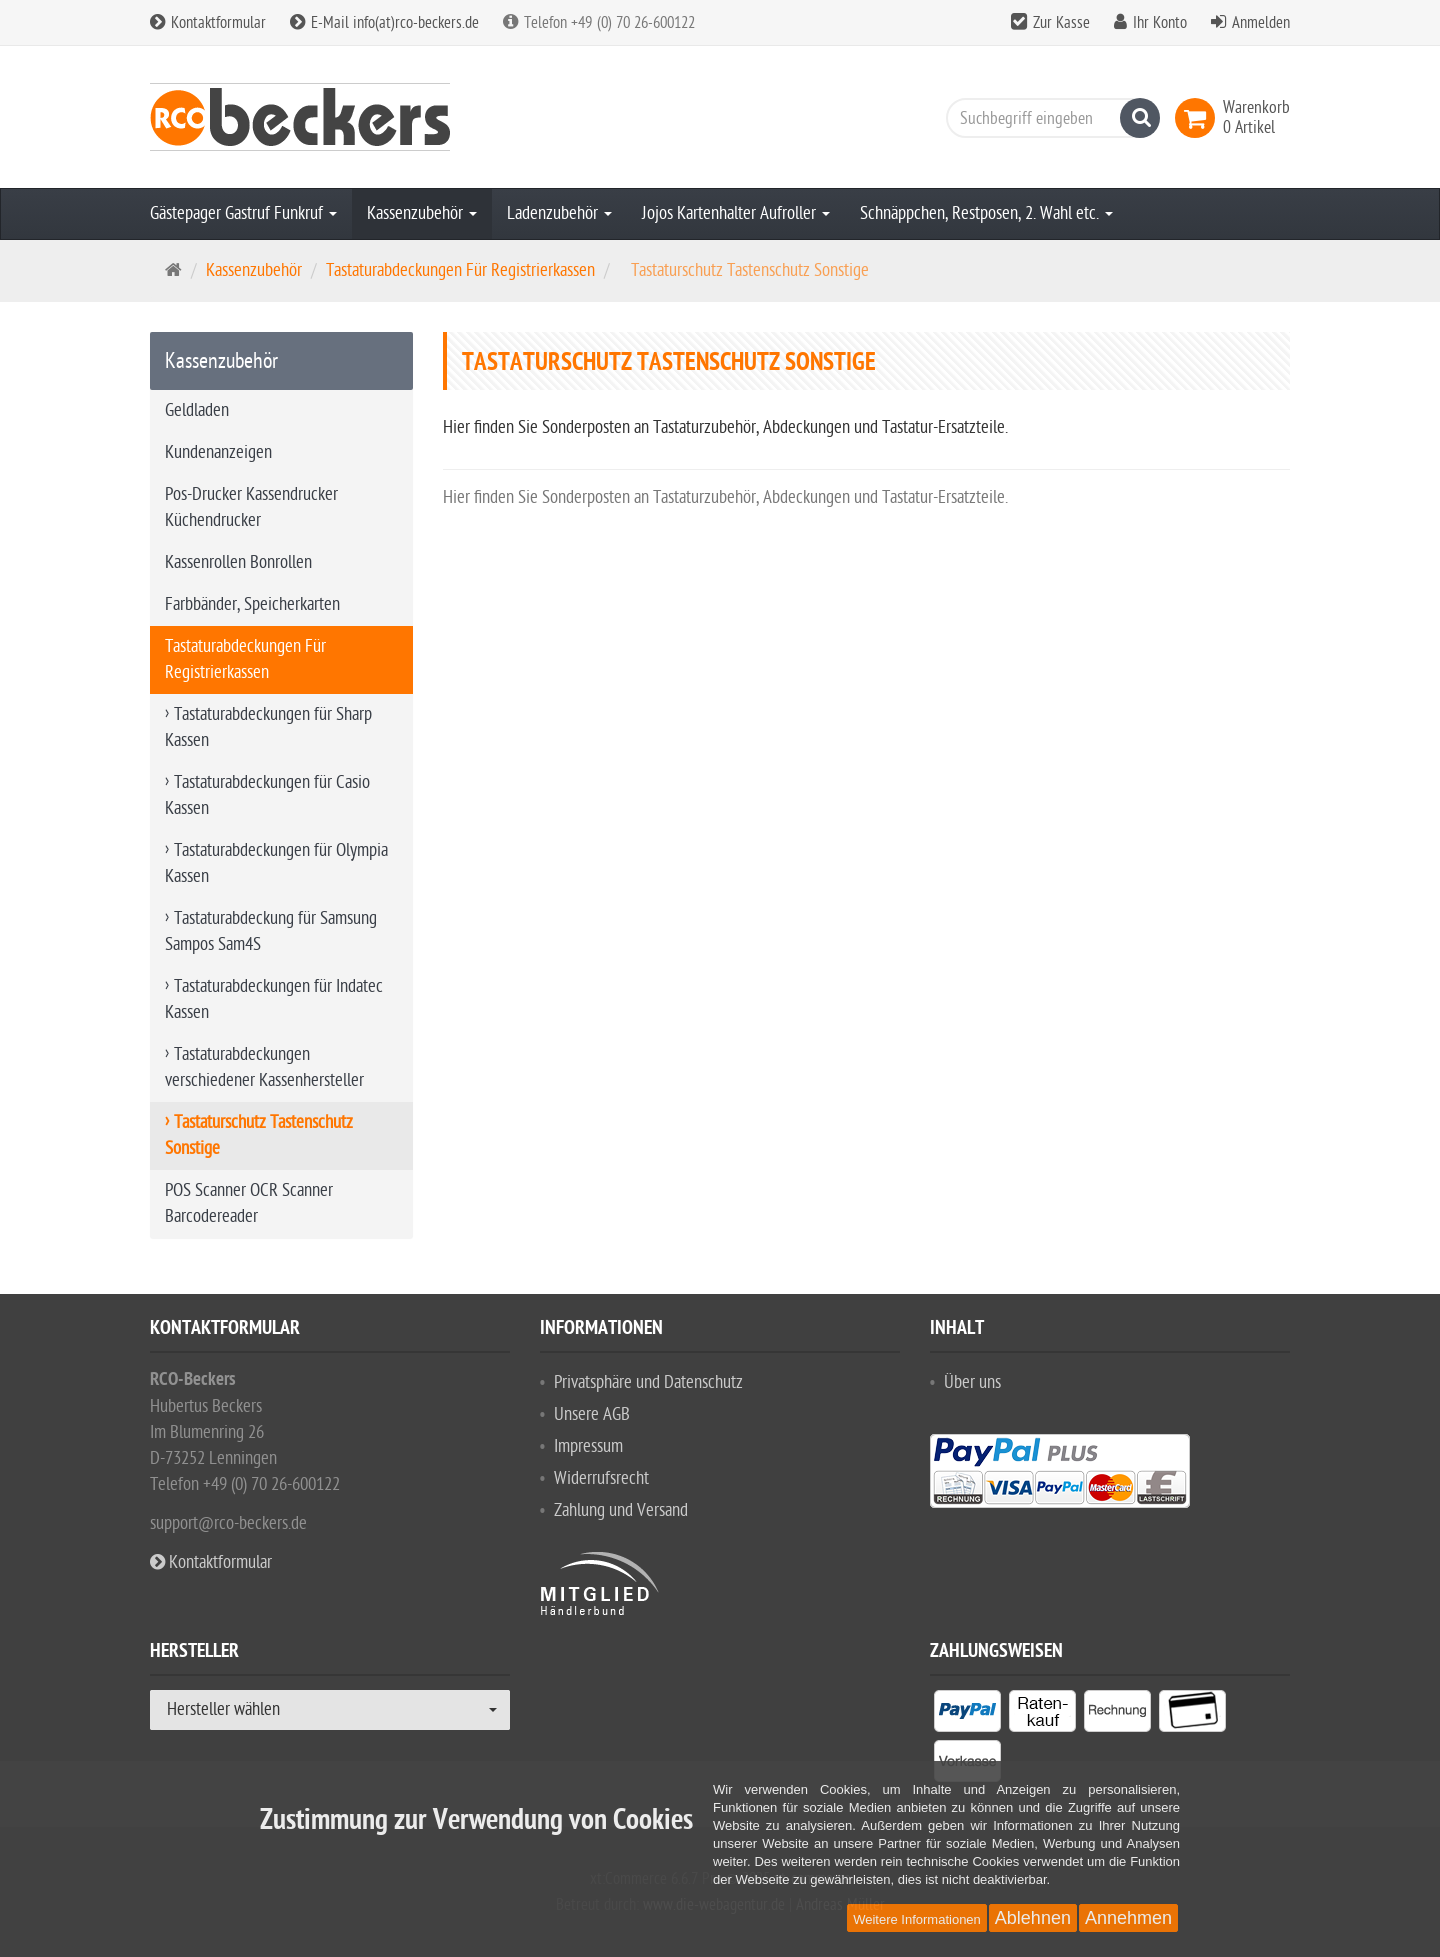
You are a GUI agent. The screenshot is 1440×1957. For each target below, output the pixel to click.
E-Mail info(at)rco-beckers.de (384, 23)
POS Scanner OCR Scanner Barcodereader (249, 1203)
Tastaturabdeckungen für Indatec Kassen (274, 999)
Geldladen (197, 410)
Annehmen (1128, 1918)
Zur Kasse (1061, 23)
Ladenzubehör (559, 213)
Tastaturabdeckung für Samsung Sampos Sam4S (271, 931)
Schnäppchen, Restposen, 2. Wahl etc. (986, 213)
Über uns (972, 1382)
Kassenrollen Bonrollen (238, 562)
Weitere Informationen (917, 1919)
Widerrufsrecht (601, 1478)
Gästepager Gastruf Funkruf (243, 213)
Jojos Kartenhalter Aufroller (736, 213)
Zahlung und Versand (621, 1510)
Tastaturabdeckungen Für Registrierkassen (460, 270)
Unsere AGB (592, 1414)
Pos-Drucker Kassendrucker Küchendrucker (251, 507)
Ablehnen (1033, 1918)
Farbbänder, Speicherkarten (252, 604)
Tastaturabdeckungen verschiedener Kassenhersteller (264, 1067)
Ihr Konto (1160, 23)
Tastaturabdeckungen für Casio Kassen (267, 795)
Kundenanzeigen (218, 452)
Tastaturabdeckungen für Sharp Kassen (268, 727)
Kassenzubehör (422, 213)
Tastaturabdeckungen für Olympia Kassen (276, 863)
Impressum (588, 1446)
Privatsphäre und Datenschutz (648, 1382)
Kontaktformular (208, 23)
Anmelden (1261, 23)
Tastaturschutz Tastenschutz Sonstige (259, 1135)
